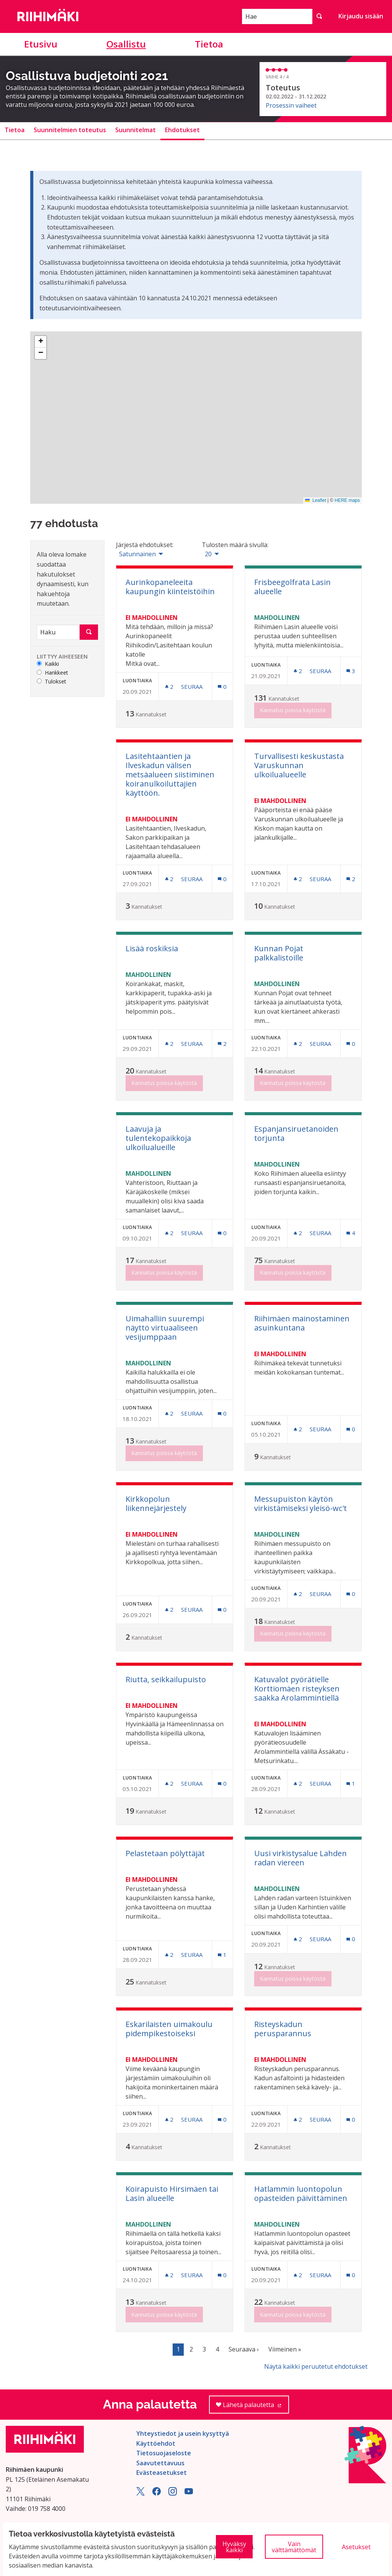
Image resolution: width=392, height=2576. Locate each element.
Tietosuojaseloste (163, 2453)
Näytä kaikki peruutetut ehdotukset (316, 2366)
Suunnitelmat (135, 130)
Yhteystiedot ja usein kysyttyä (182, 2433)
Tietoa (209, 44)
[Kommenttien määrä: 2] (350, 879)
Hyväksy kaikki (234, 2547)
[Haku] (58, 631)
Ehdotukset (182, 130)
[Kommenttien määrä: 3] (350, 671)
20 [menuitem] (208, 554)
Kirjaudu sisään (360, 16)
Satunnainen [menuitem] (137, 554)
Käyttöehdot (155, 2443)
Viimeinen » (284, 2349)
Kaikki (48, 664)
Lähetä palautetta (252, 2407)
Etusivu (40, 44)
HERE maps (347, 500)
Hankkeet (52, 673)
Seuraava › (244, 2349)
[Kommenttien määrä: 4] (350, 1233)
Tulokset (51, 681)
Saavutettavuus (160, 2463)
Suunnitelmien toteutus (70, 130)
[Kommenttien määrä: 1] (350, 1783)
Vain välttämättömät (294, 2547)
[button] (40, 341)
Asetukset (356, 2547)
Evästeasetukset (161, 2472)
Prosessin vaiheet (291, 105)
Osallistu (126, 44)
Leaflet (315, 500)
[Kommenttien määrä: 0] (222, 687)
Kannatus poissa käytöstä (292, 710)
